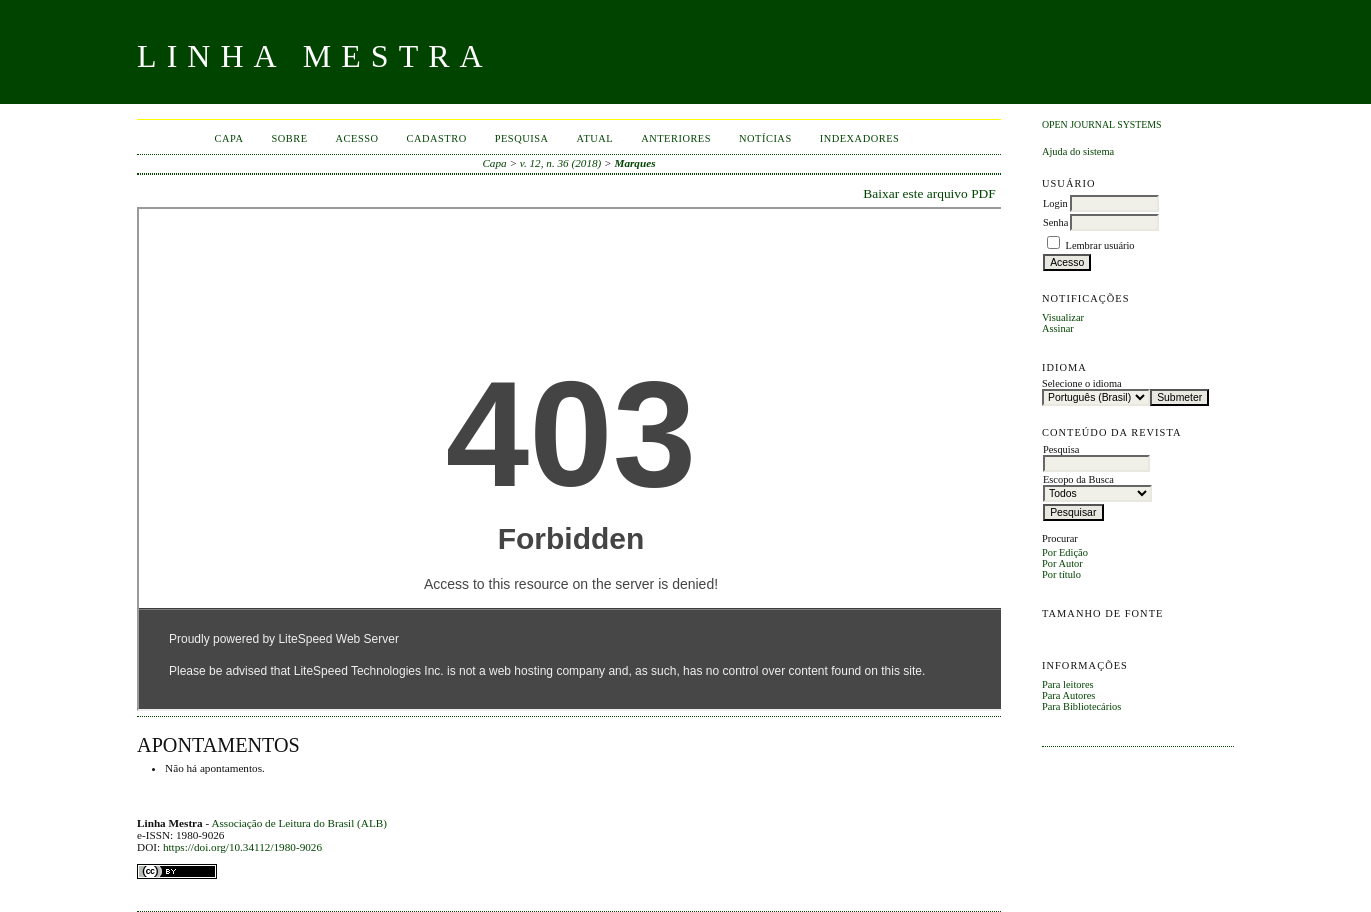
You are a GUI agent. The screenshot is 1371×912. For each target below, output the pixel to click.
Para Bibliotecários (1081, 706)
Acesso (357, 138)
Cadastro (437, 138)
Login (1055, 203)
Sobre (289, 138)
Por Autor (1062, 563)
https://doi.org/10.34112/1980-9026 (242, 847)
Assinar (1058, 328)
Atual (595, 138)
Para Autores (1068, 695)
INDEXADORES (860, 138)
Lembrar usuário (1100, 245)
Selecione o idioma (1082, 383)
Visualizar (1063, 317)
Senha (1055, 222)
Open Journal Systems (1102, 124)
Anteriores (676, 138)
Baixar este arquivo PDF (929, 193)
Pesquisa (522, 138)
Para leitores (1068, 684)
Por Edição (1065, 552)
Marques (634, 163)
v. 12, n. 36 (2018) (561, 163)
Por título (1061, 574)
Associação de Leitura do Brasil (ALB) (299, 823)
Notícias (765, 138)
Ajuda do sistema (1078, 151)
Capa (229, 138)
